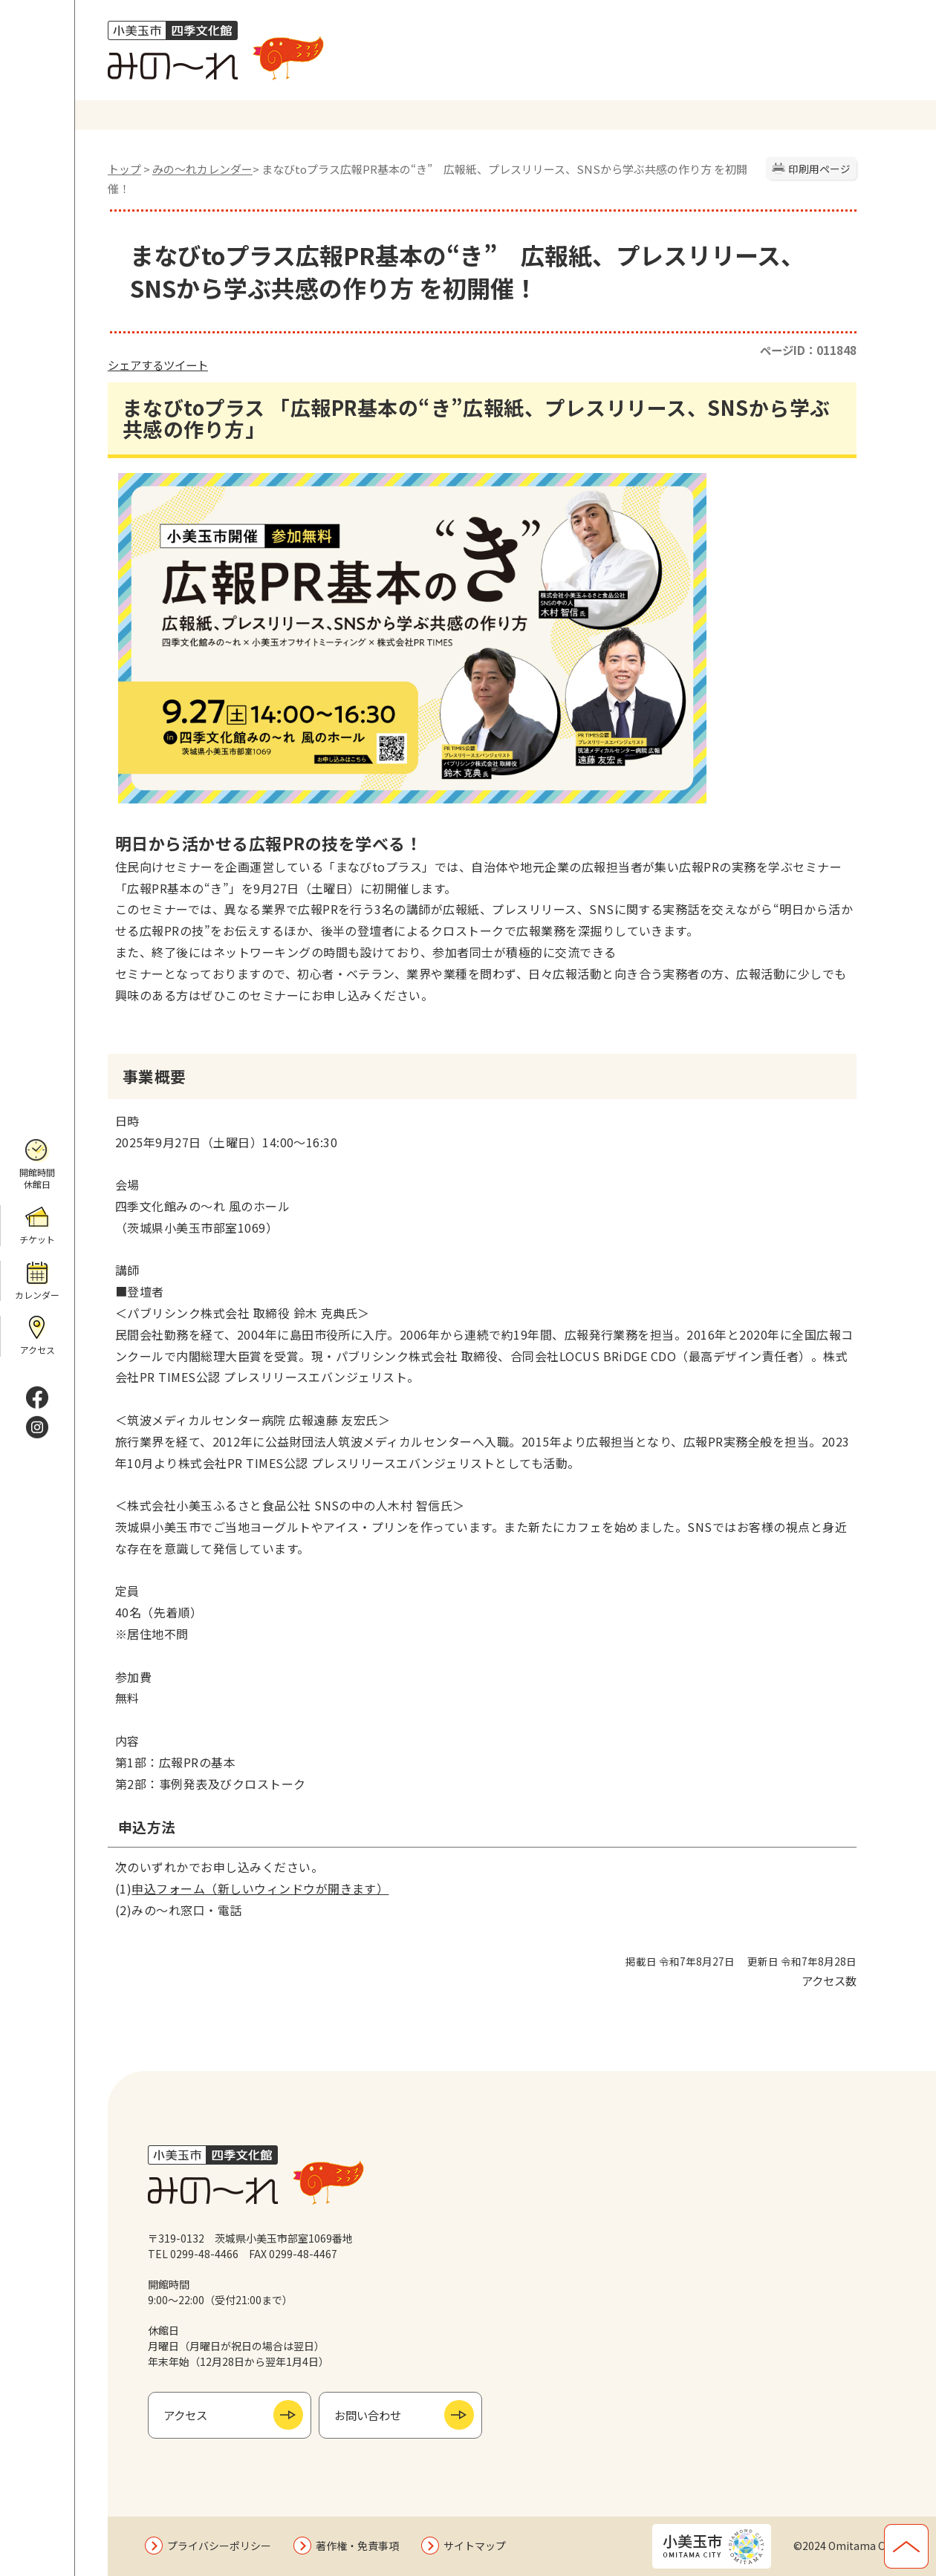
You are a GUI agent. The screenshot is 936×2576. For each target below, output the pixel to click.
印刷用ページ (819, 168)
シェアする (135, 364)
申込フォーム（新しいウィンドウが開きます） (260, 1888)
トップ (124, 169)
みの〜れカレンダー (202, 169)
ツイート (185, 364)
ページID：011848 (808, 350)
